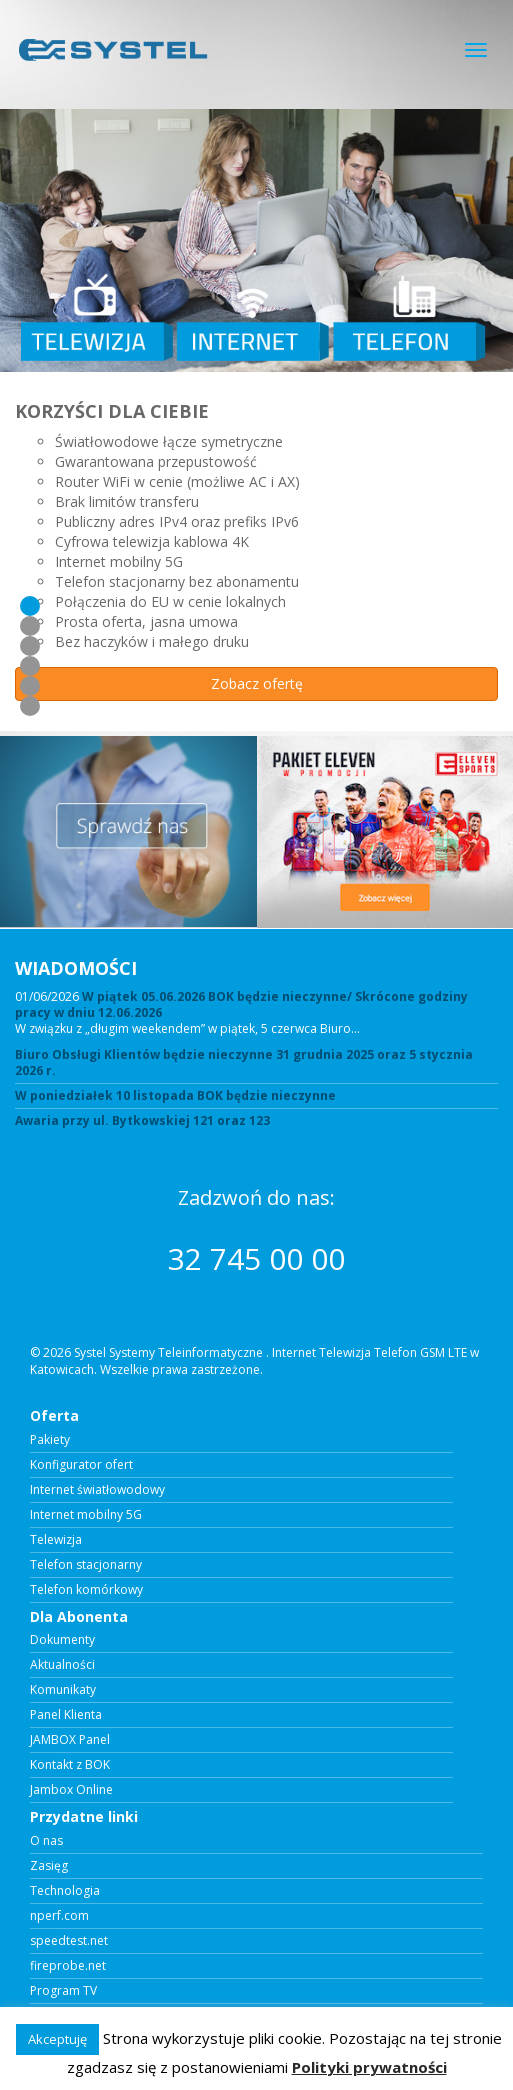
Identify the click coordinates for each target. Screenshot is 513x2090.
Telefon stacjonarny (86, 1565)
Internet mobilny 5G (86, 1515)
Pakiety (50, 1440)
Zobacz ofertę (257, 683)
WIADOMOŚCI (76, 968)
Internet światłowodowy (97, 1490)
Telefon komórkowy (86, 1590)
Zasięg (49, 1866)
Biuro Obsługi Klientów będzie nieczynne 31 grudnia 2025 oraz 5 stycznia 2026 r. (244, 1063)
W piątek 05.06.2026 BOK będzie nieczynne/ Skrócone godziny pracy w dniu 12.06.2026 (241, 1004)
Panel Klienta (66, 1715)
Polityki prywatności (369, 2067)
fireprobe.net (68, 1966)
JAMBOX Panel (70, 1740)
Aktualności (62, 1665)
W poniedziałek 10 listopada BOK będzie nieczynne (175, 1096)
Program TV (63, 1991)
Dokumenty (62, 1640)
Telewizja (56, 1540)
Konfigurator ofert (81, 1465)
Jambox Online (71, 1790)
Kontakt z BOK (70, 1765)
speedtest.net (69, 1941)
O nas (46, 1841)
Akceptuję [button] (57, 2039)
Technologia (65, 1891)
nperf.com (59, 1916)
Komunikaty (63, 1690)
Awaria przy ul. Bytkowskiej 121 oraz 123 (142, 1121)
